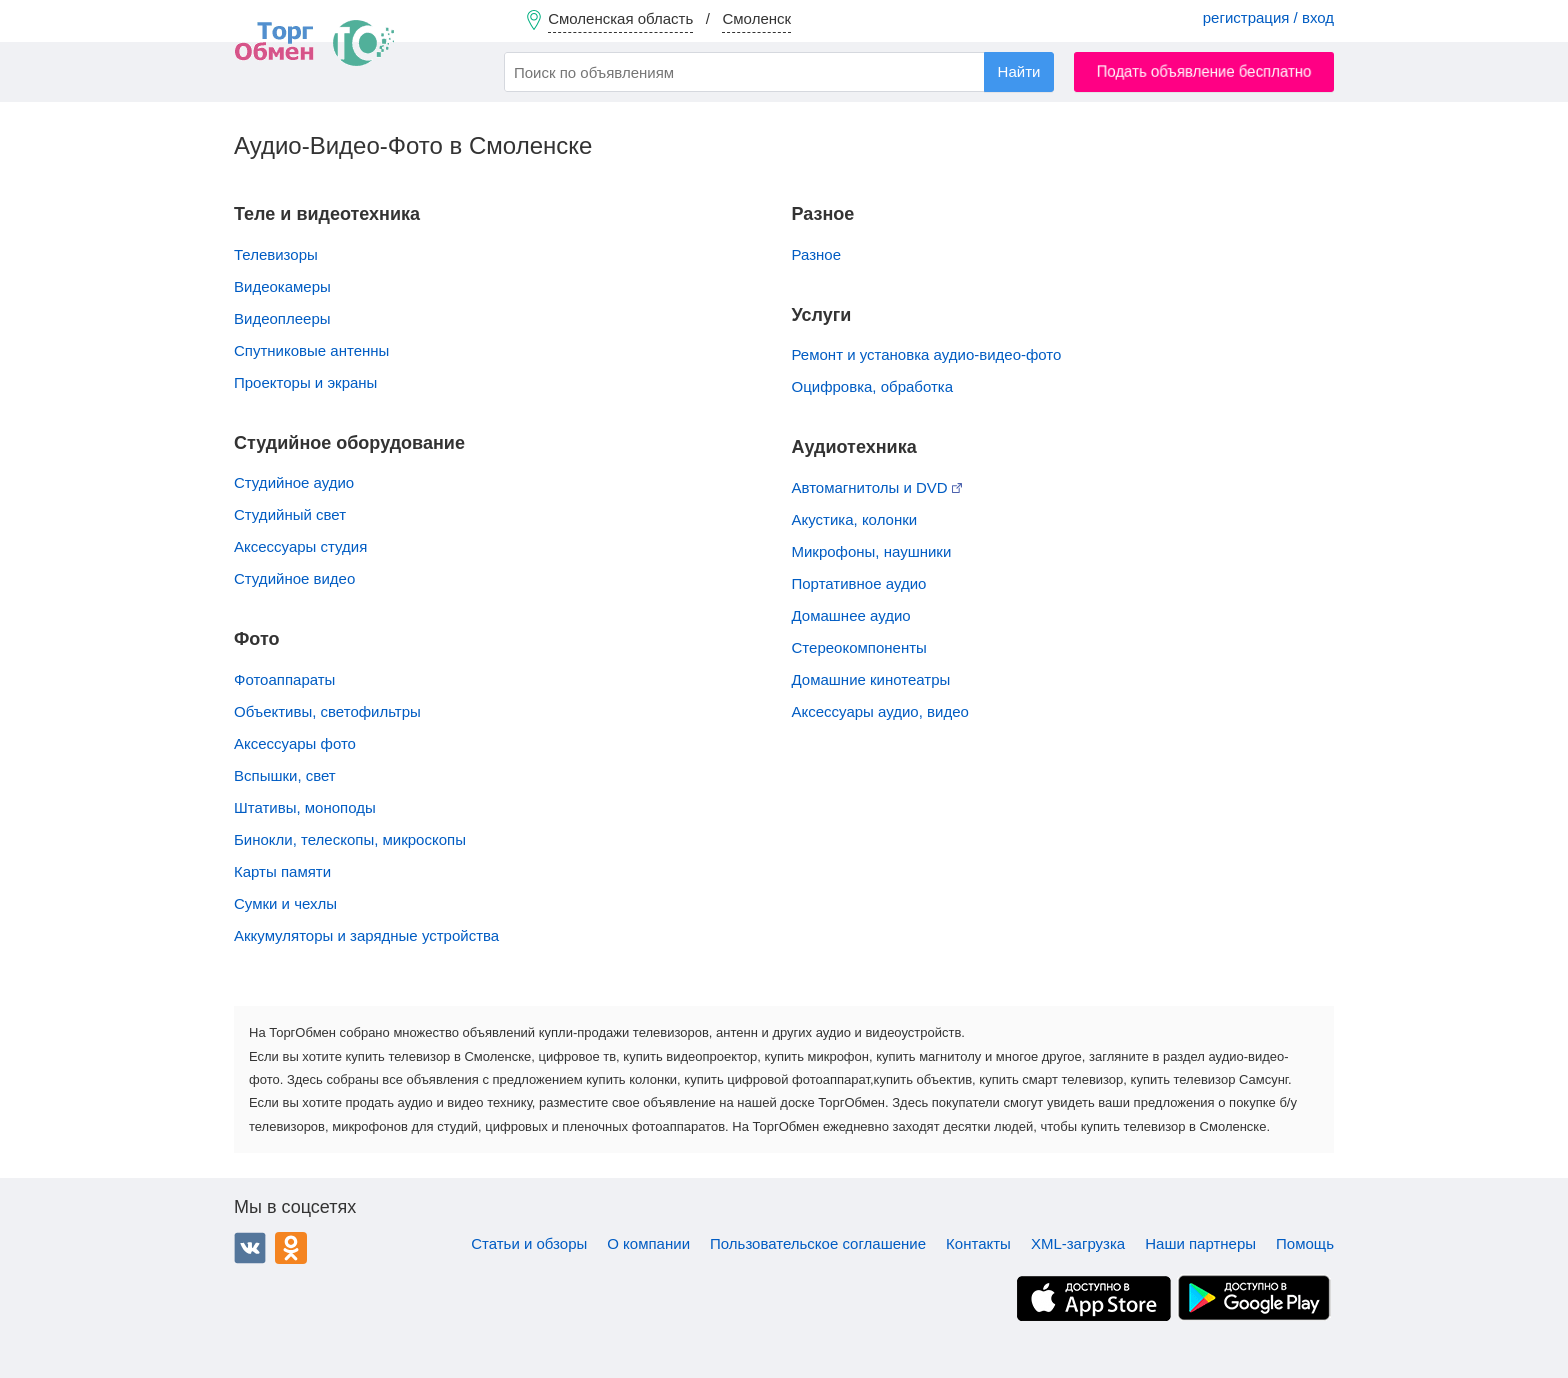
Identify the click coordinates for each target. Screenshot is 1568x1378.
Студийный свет (290, 514)
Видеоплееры (282, 318)
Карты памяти (282, 871)
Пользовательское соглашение (818, 1243)
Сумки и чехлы (285, 903)
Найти (1019, 71)
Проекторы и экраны (305, 382)
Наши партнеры (1200, 1243)
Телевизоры (276, 254)
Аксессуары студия (300, 546)
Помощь (1305, 1243)
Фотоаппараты (284, 679)
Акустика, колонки (855, 519)
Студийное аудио (294, 482)
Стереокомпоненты (859, 647)
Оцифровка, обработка (873, 386)
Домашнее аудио (851, 615)
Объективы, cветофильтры (327, 711)
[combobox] (779, 72)
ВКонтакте (250, 1248)
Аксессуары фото (295, 743)
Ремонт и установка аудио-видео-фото (927, 354)
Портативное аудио (859, 583)
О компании (648, 1243)
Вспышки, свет (285, 775)
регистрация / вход (1268, 17)
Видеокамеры (282, 286)
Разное (817, 254)
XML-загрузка (1078, 1243)
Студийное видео (294, 578)
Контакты (978, 1243)
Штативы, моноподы (305, 807)
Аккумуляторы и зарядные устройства (366, 935)
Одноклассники (291, 1248)
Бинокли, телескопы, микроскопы (350, 839)
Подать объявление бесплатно (1204, 71)
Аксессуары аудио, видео (880, 711)
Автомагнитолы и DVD (877, 487)
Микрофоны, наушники (872, 551)
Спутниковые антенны (311, 350)
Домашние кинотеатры (871, 679)
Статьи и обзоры (529, 1243)
